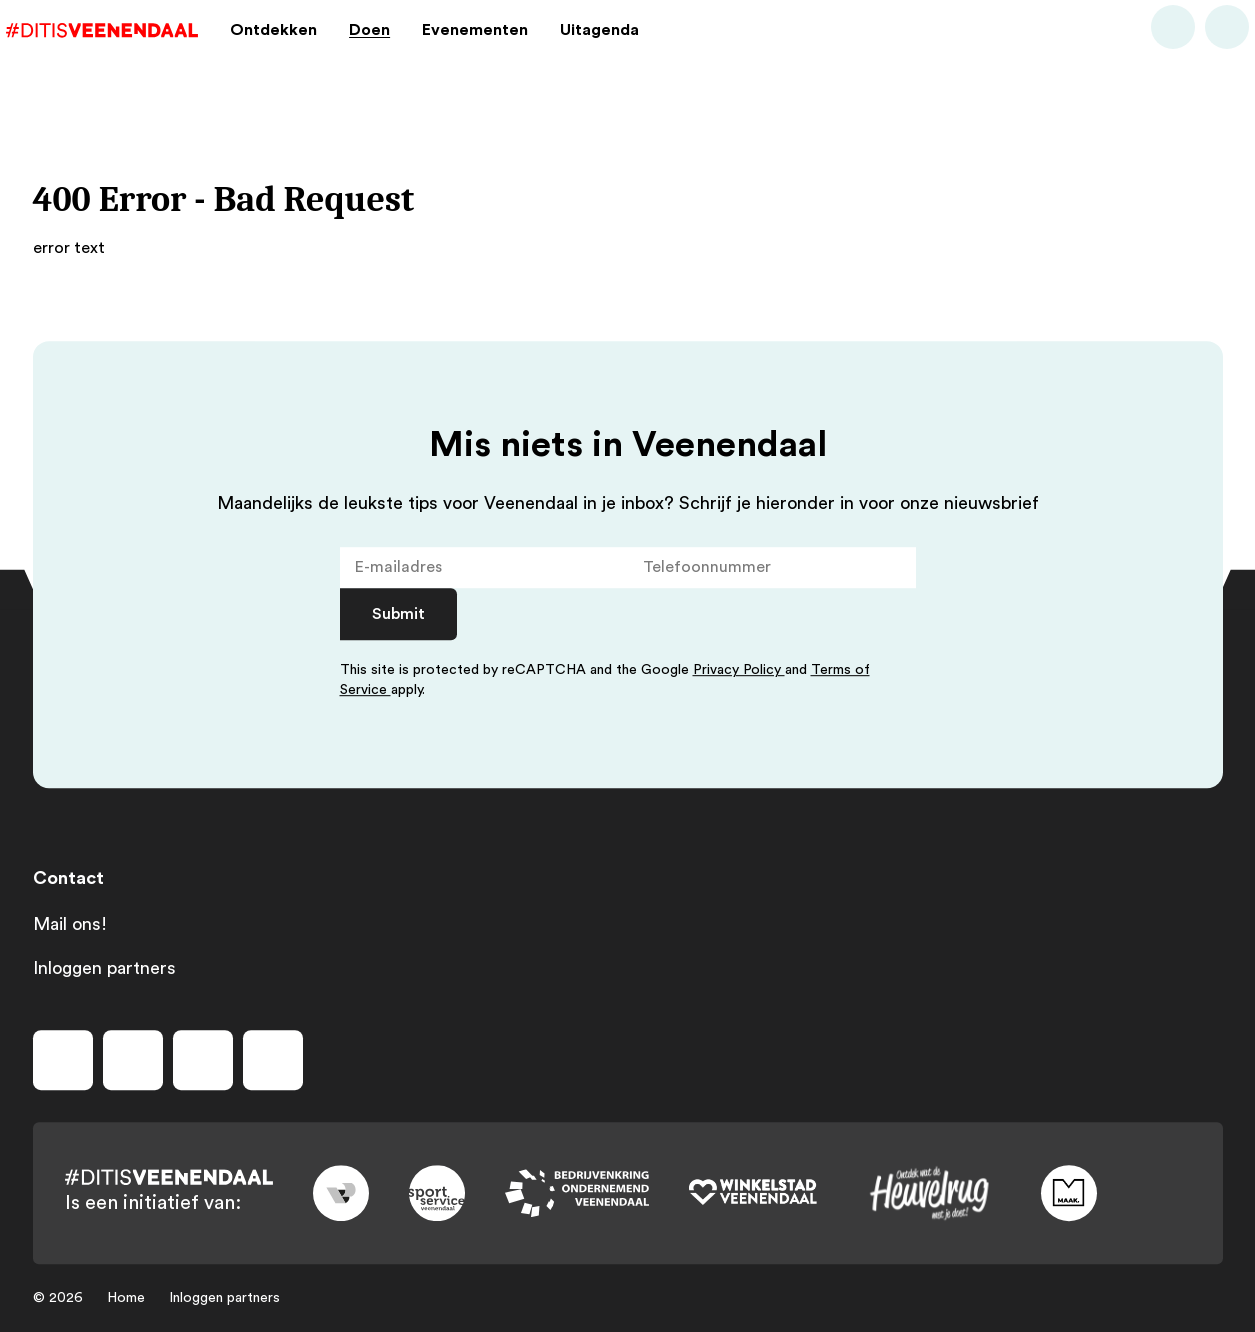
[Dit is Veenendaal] (129, 53)
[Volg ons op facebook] (63, 1060)
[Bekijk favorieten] (1201, 53)
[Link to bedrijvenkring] (577, 1193)
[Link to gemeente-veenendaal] (341, 1193)
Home (126, 1298)
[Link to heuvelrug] (929, 1193)
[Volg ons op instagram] (133, 1060)
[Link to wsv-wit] (753, 1193)
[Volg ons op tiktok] (273, 1060)
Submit (398, 614)
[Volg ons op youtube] (203, 1060)
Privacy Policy (739, 670)
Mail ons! (70, 924)
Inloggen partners (104, 968)
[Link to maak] (1069, 1193)
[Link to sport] (437, 1193)
